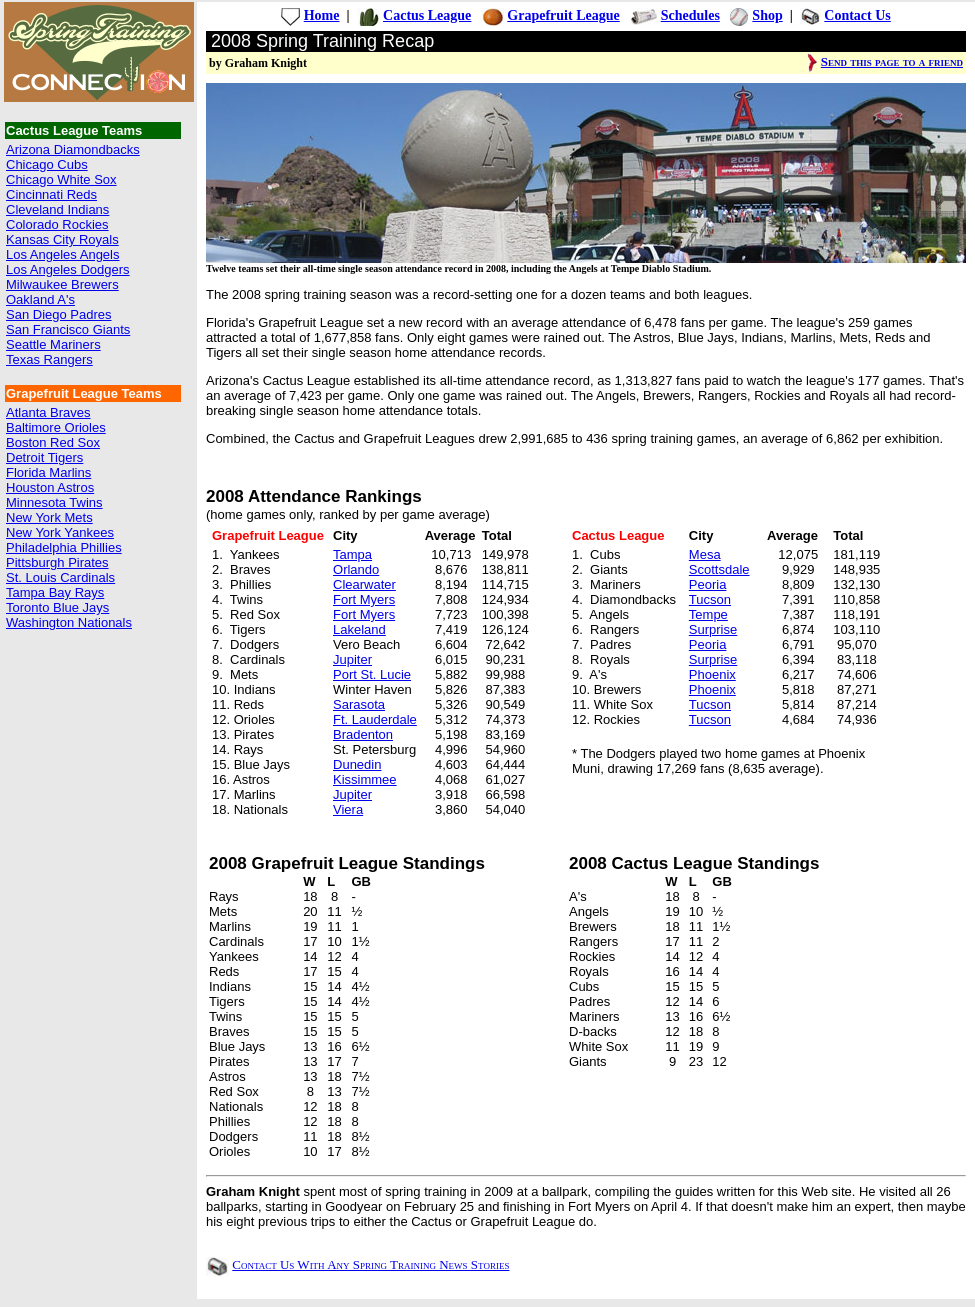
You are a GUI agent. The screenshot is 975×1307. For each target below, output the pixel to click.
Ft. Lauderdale (375, 719)
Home (322, 15)
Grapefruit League (563, 15)
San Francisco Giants (68, 329)
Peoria (708, 584)
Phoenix (712, 674)
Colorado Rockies (57, 224)
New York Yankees (60, 532)
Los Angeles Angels (62, 254)
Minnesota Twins (54, 502)
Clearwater (364, 584)
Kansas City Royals (62, 239)
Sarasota (359, 704)
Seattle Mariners (53, 344)
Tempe (708, 614)
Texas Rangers (49, 359)
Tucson (710, 599)
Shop (767, 15)
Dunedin (357, 764)
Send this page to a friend (892, 61)
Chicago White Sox (61, 179)
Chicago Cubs (47, 164)
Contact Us (857, 15)
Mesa (705, 554)
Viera (348, 809)
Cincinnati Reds (51, 194)
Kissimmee (365, 779)
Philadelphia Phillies (64, 547)
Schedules (690, 15)
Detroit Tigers (44, 457)
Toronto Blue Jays (57, 607)
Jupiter (352, 659)
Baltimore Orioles (56, 427)
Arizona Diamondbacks (73, 149)
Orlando (356, 569)
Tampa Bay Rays (55, 592)
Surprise (713, 629)
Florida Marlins (48, 472)
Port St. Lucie (372, 674)
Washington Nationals (69, 622)
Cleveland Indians (57, 209)
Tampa (352, 554)
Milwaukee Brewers (62, 284)
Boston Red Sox (53, 442)
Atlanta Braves (48, 412)
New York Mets (49, 517)
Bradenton (363, 734)
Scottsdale (719, 569)
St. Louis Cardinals (60, 577)
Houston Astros (50, 487)
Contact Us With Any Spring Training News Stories (370, 1264)
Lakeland (359, 629)
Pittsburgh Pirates (57, 562)
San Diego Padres (59, 314)
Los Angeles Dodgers (68, 269)
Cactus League (427, 15)
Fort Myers (364, 599)
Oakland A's (40, 299)
